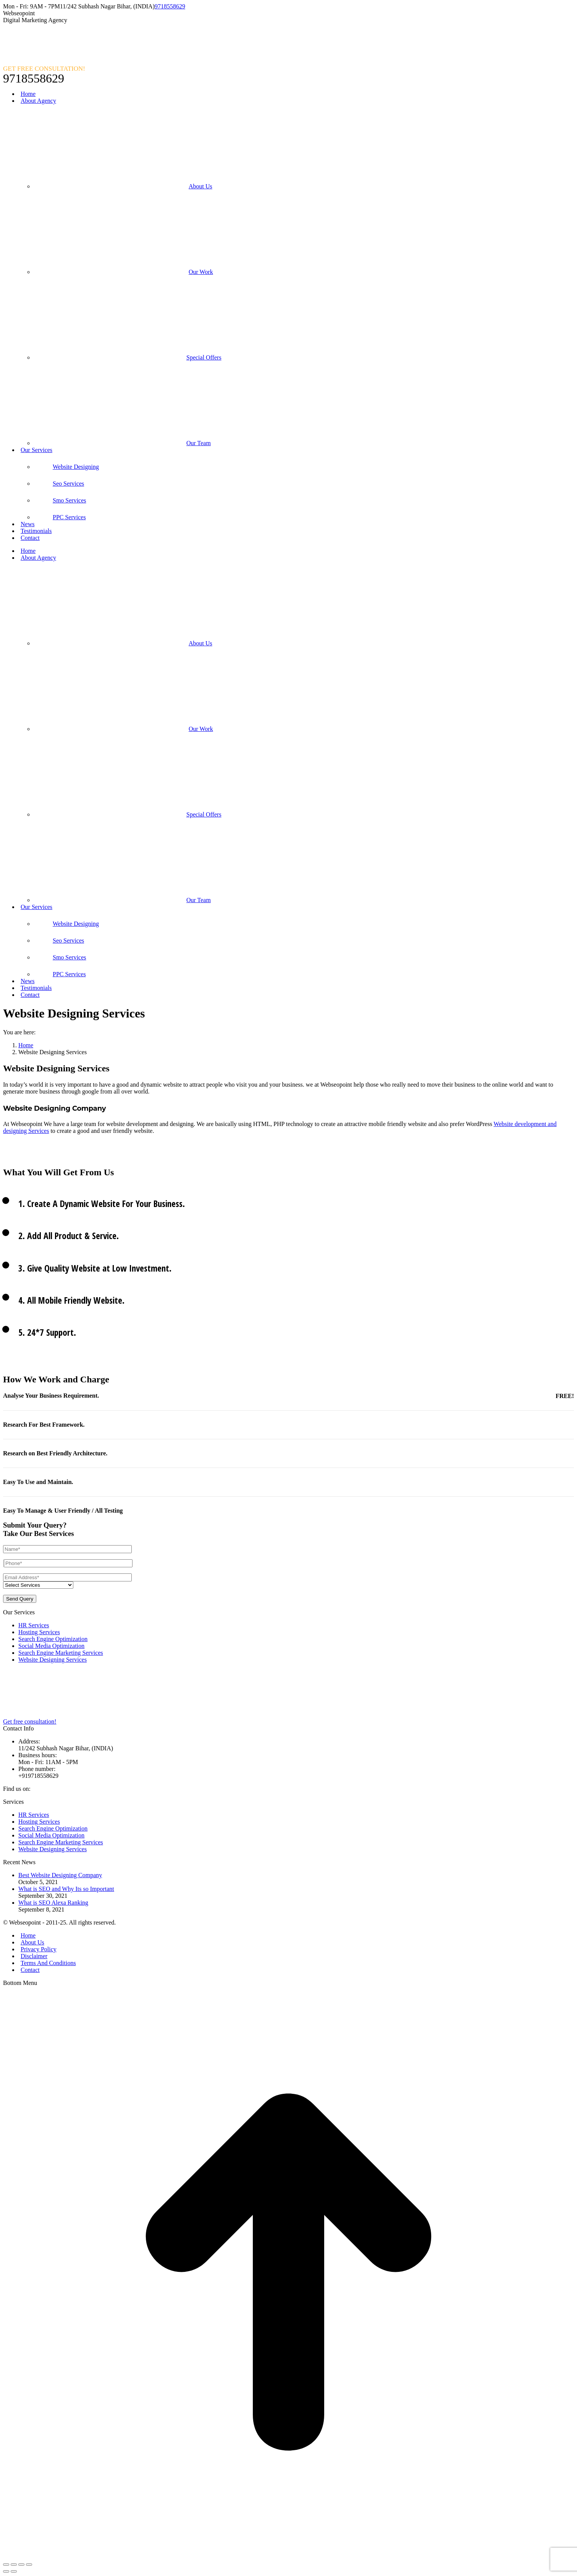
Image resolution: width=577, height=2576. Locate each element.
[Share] (14, 2564)
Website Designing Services (52, 1659)
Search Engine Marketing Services (60, 1652)
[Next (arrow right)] (14, 2571)
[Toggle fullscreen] (21, 2564)
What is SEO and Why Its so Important (66, 1889)
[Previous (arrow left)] (6, 2571)
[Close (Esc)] (6, 2564)
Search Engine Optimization (52, 1639)
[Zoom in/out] (29, 2564)
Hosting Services (39, 1632)
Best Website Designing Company (60, 1875)
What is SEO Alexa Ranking (53, 1902)
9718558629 (170, 6)
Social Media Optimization (51, 1646)
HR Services (33, 1625)
